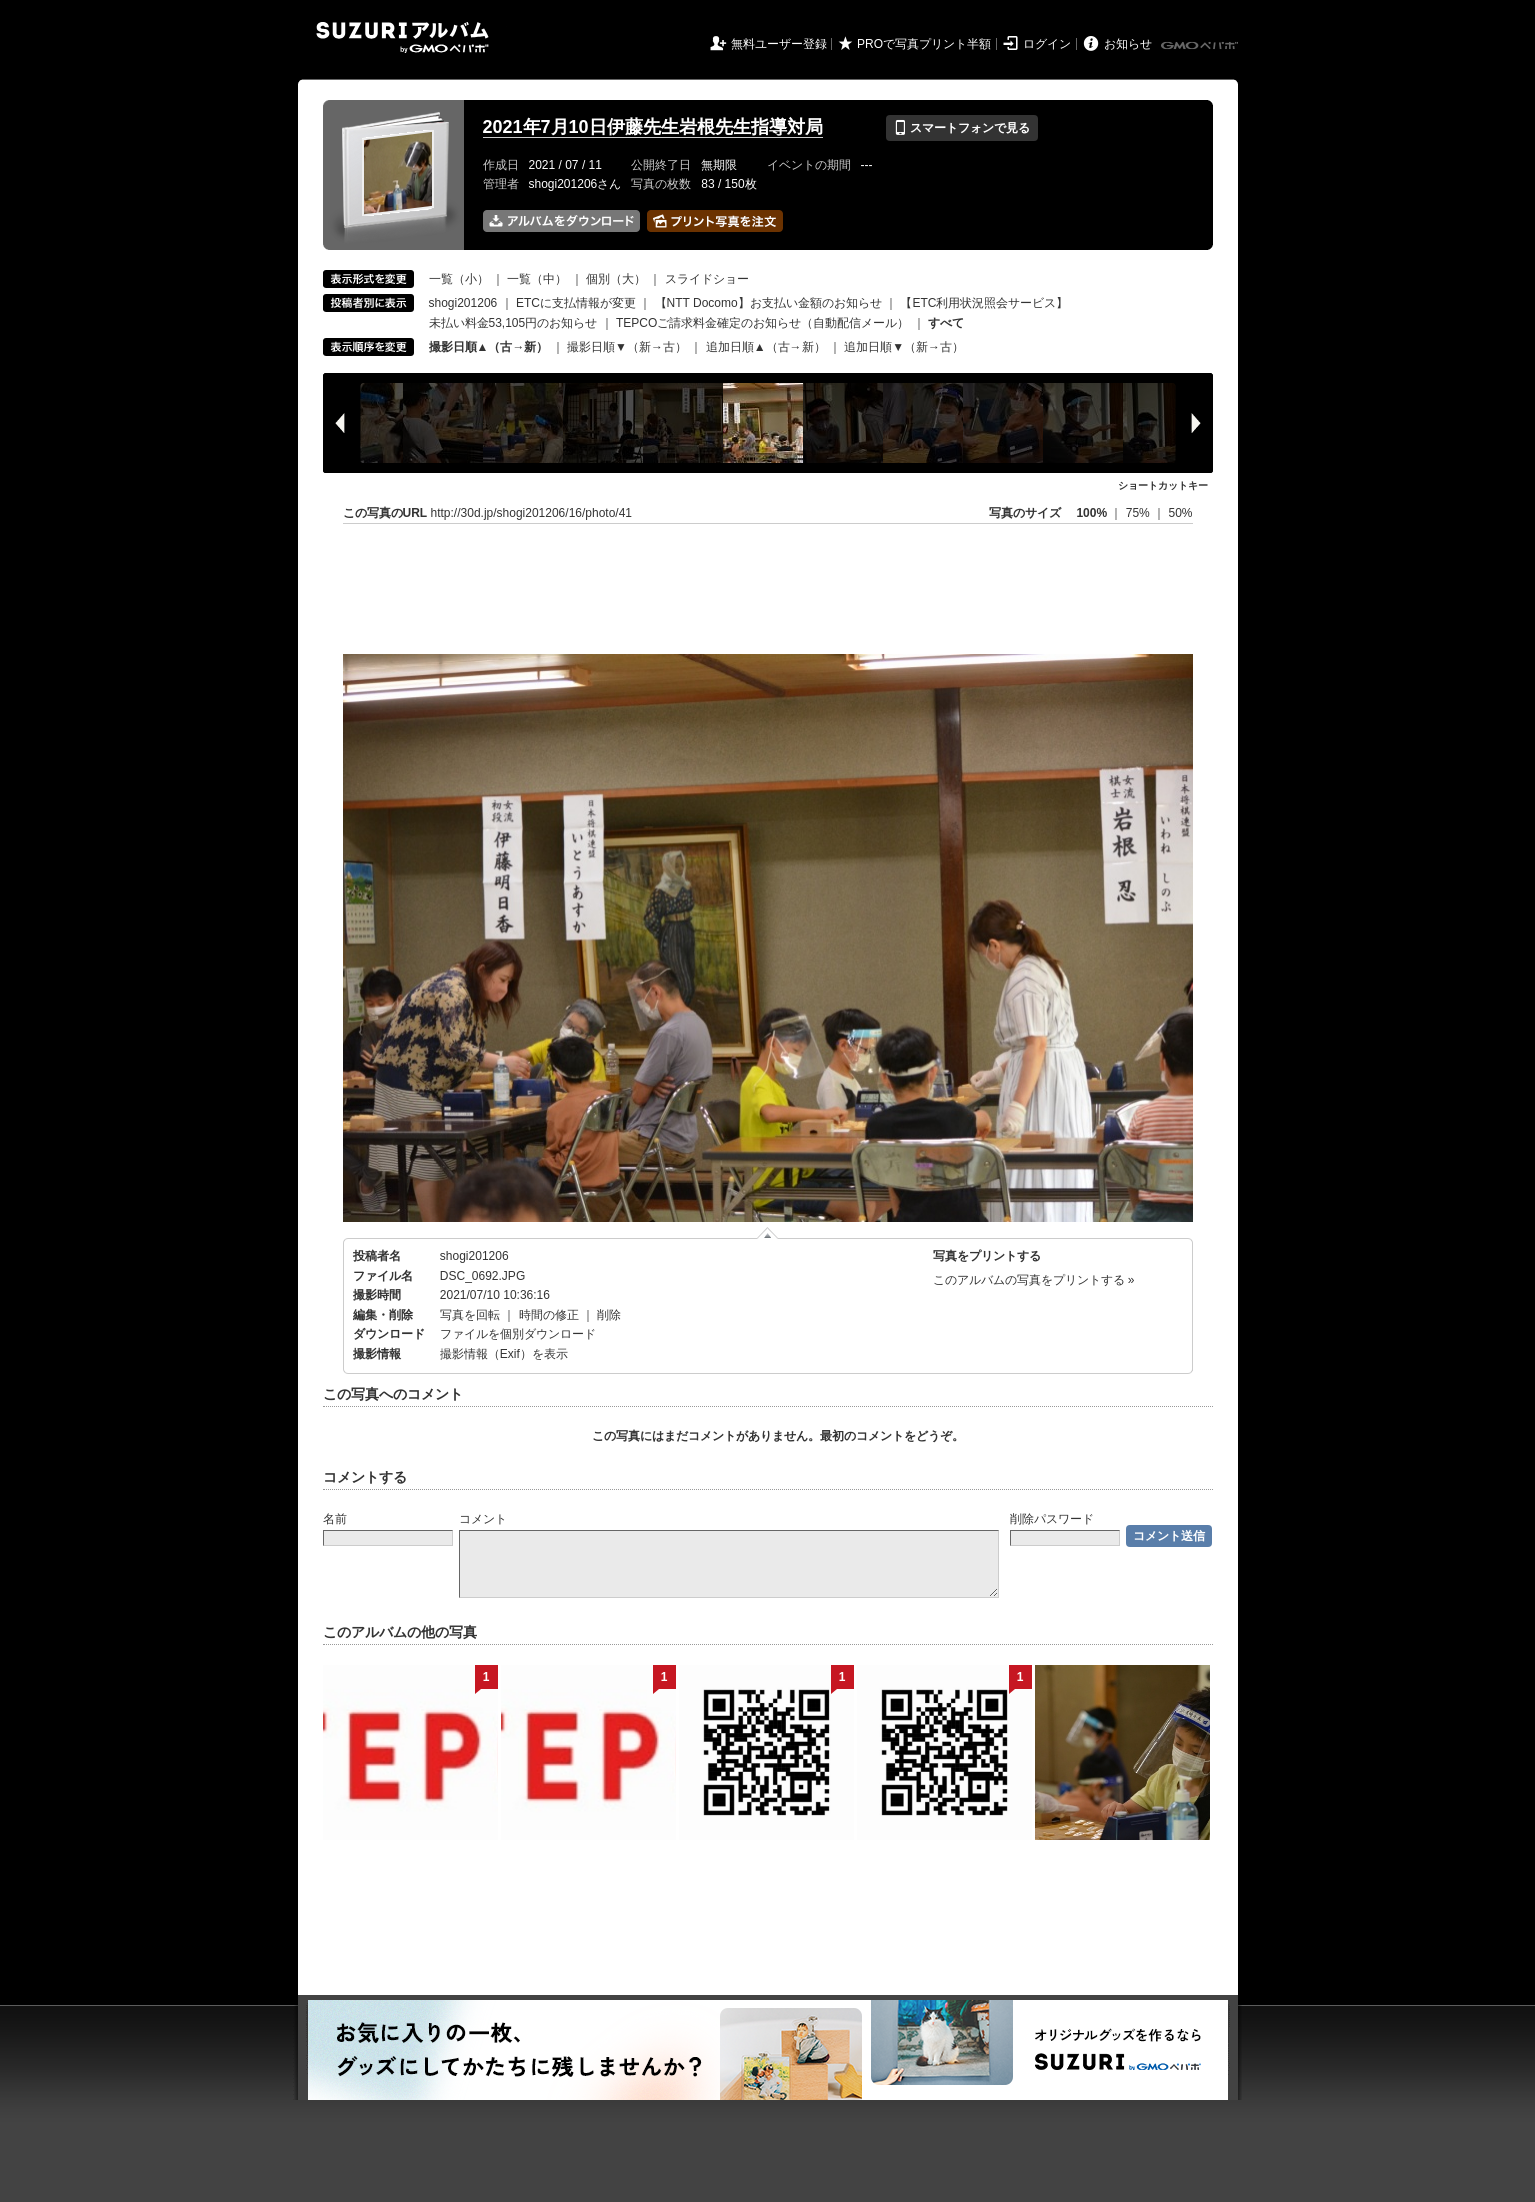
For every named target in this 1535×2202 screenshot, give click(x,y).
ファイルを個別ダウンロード (518, 1334)
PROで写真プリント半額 (924, 44)
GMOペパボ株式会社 (1201, 46)
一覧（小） (459, 279)
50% (1180, 513)
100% (1091, 513)
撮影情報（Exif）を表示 (504, 1354)
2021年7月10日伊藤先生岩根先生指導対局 (653, 127)
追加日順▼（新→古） (904, 347)
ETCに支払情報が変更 (576, 303)
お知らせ (1128, 44)
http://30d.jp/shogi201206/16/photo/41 (532, 513)
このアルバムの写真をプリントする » (1034, 1280)
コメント (483, 1519)
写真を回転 (470, 1315)
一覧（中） (537, 279)
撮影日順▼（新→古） (627, 347)
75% (1139, 513)
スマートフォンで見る (961, 128)
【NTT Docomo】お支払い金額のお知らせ (768, 303)
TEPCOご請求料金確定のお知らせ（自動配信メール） (762, 323)
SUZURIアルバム (402, 37)
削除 (609, 1315)
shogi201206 (463, 303)
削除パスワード (1052, 1519)
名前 (335, 1519)
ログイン (1047, 44)
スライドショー (707, 279)
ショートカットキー (1163, 485)
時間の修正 (549, 1315)
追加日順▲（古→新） (766, 347)
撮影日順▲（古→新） (489, 347)
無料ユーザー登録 (779, 44)
